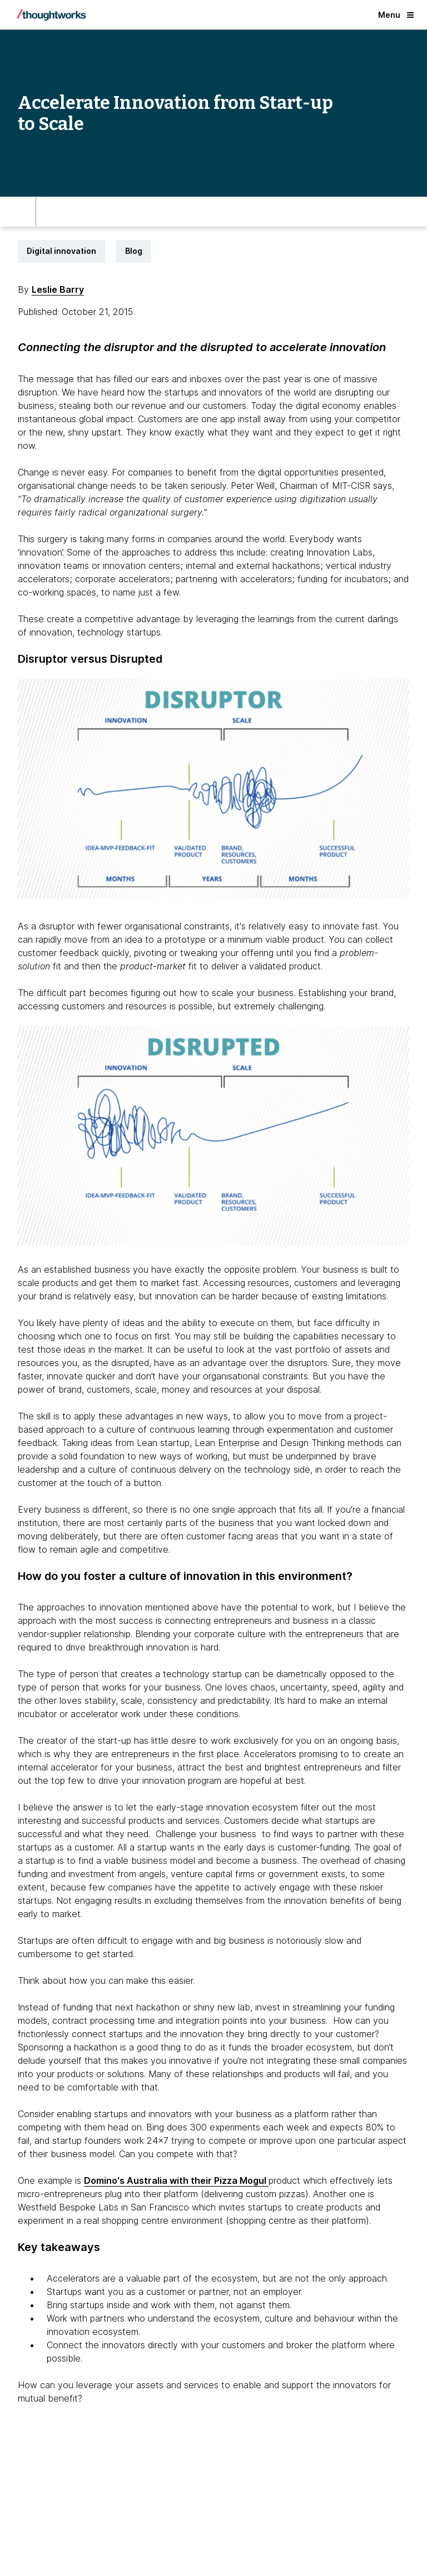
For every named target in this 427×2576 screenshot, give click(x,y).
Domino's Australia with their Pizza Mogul (176, 2180)
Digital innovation (61, 251)
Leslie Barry (58, 289)
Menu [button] (396, 14)
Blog (133, 251)
